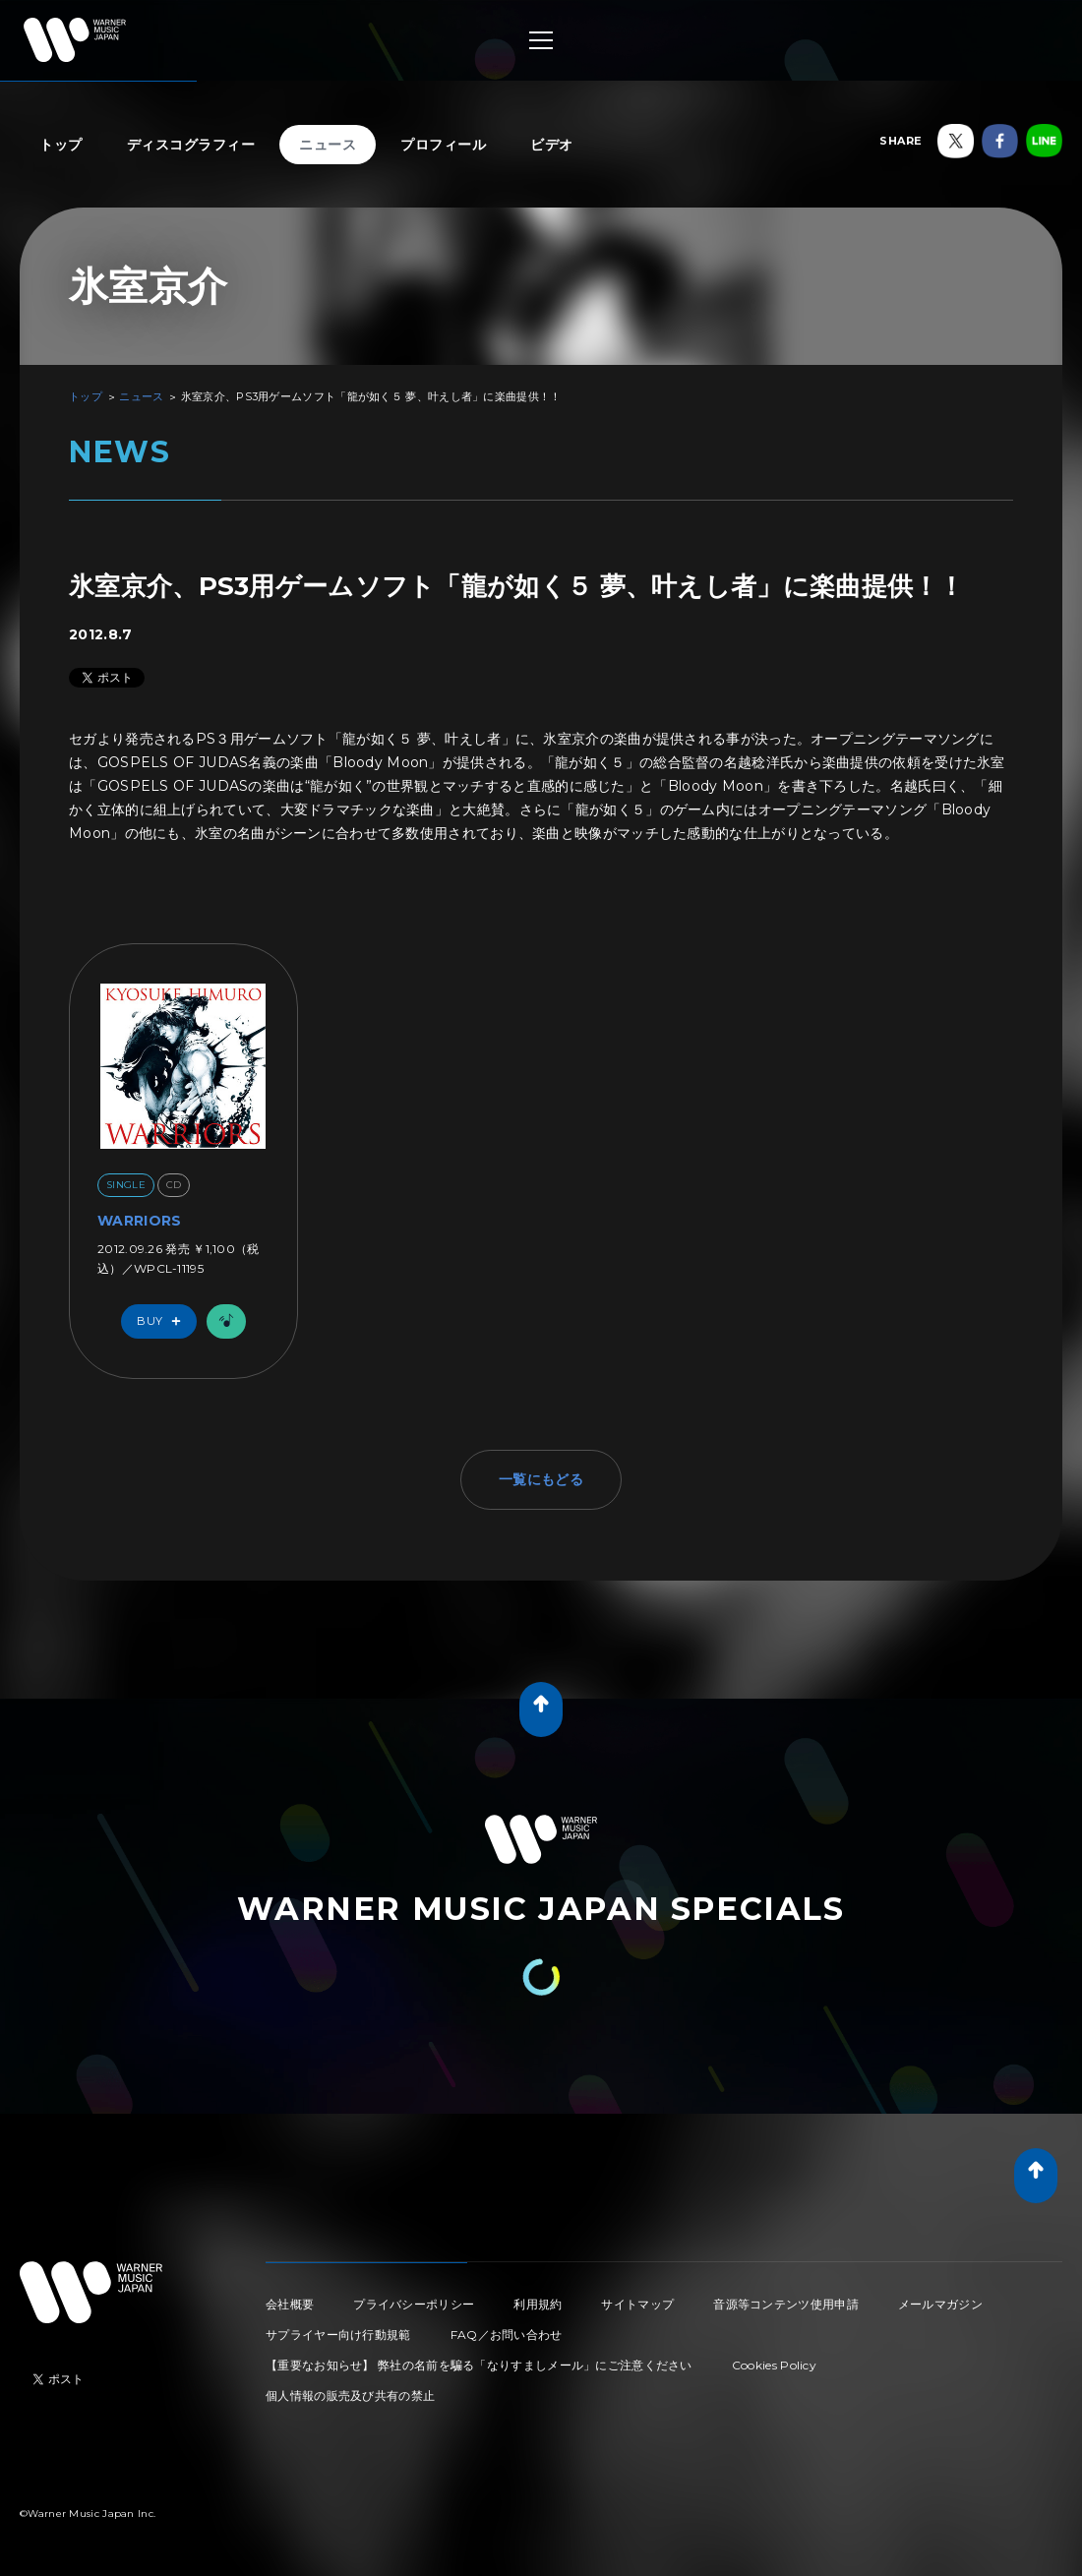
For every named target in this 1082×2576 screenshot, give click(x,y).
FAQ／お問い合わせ (507, 2334)
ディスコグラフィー (191, 144)
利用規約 (537, 2304)
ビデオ (551, 144)
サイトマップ (637, 2304)
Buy (163, 1321)
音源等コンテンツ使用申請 (786, 2304)
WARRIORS (139, 1220)
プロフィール (443, 144)
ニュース (327, 144)
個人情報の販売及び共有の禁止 (350, 2395)
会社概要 (290, 2304)
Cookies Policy (774, 2365)
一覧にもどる (541, 1479)
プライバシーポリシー (413, 2304)
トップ (61, 144)
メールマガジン (940, 2304)
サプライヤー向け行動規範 (338, 2334)
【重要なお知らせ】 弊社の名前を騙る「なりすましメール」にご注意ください (479, 2365)
